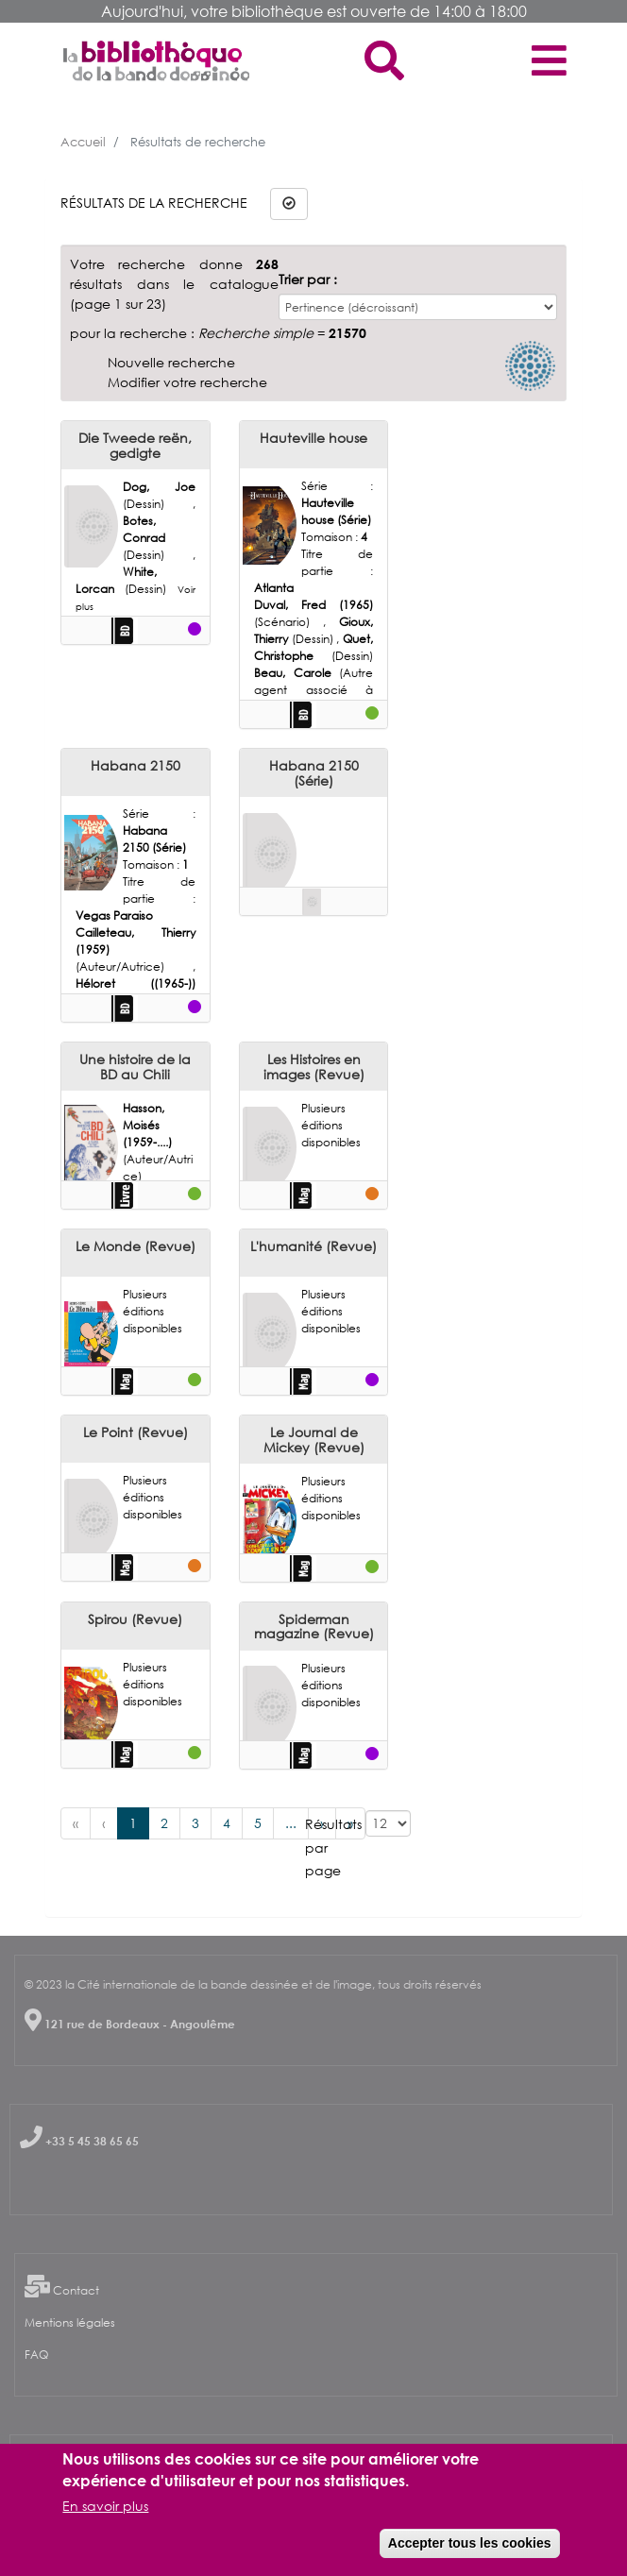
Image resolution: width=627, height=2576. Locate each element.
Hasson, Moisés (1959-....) (147, 1125)
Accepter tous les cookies (469, 2543)
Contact (76, 2290)
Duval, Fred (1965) (314, 605)
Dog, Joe (159, 487)
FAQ (36, 2354)
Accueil (83, 141)
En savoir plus (105, 2506)
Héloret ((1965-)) (135, 983)
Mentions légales (70, 2322)
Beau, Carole (297, 673)
